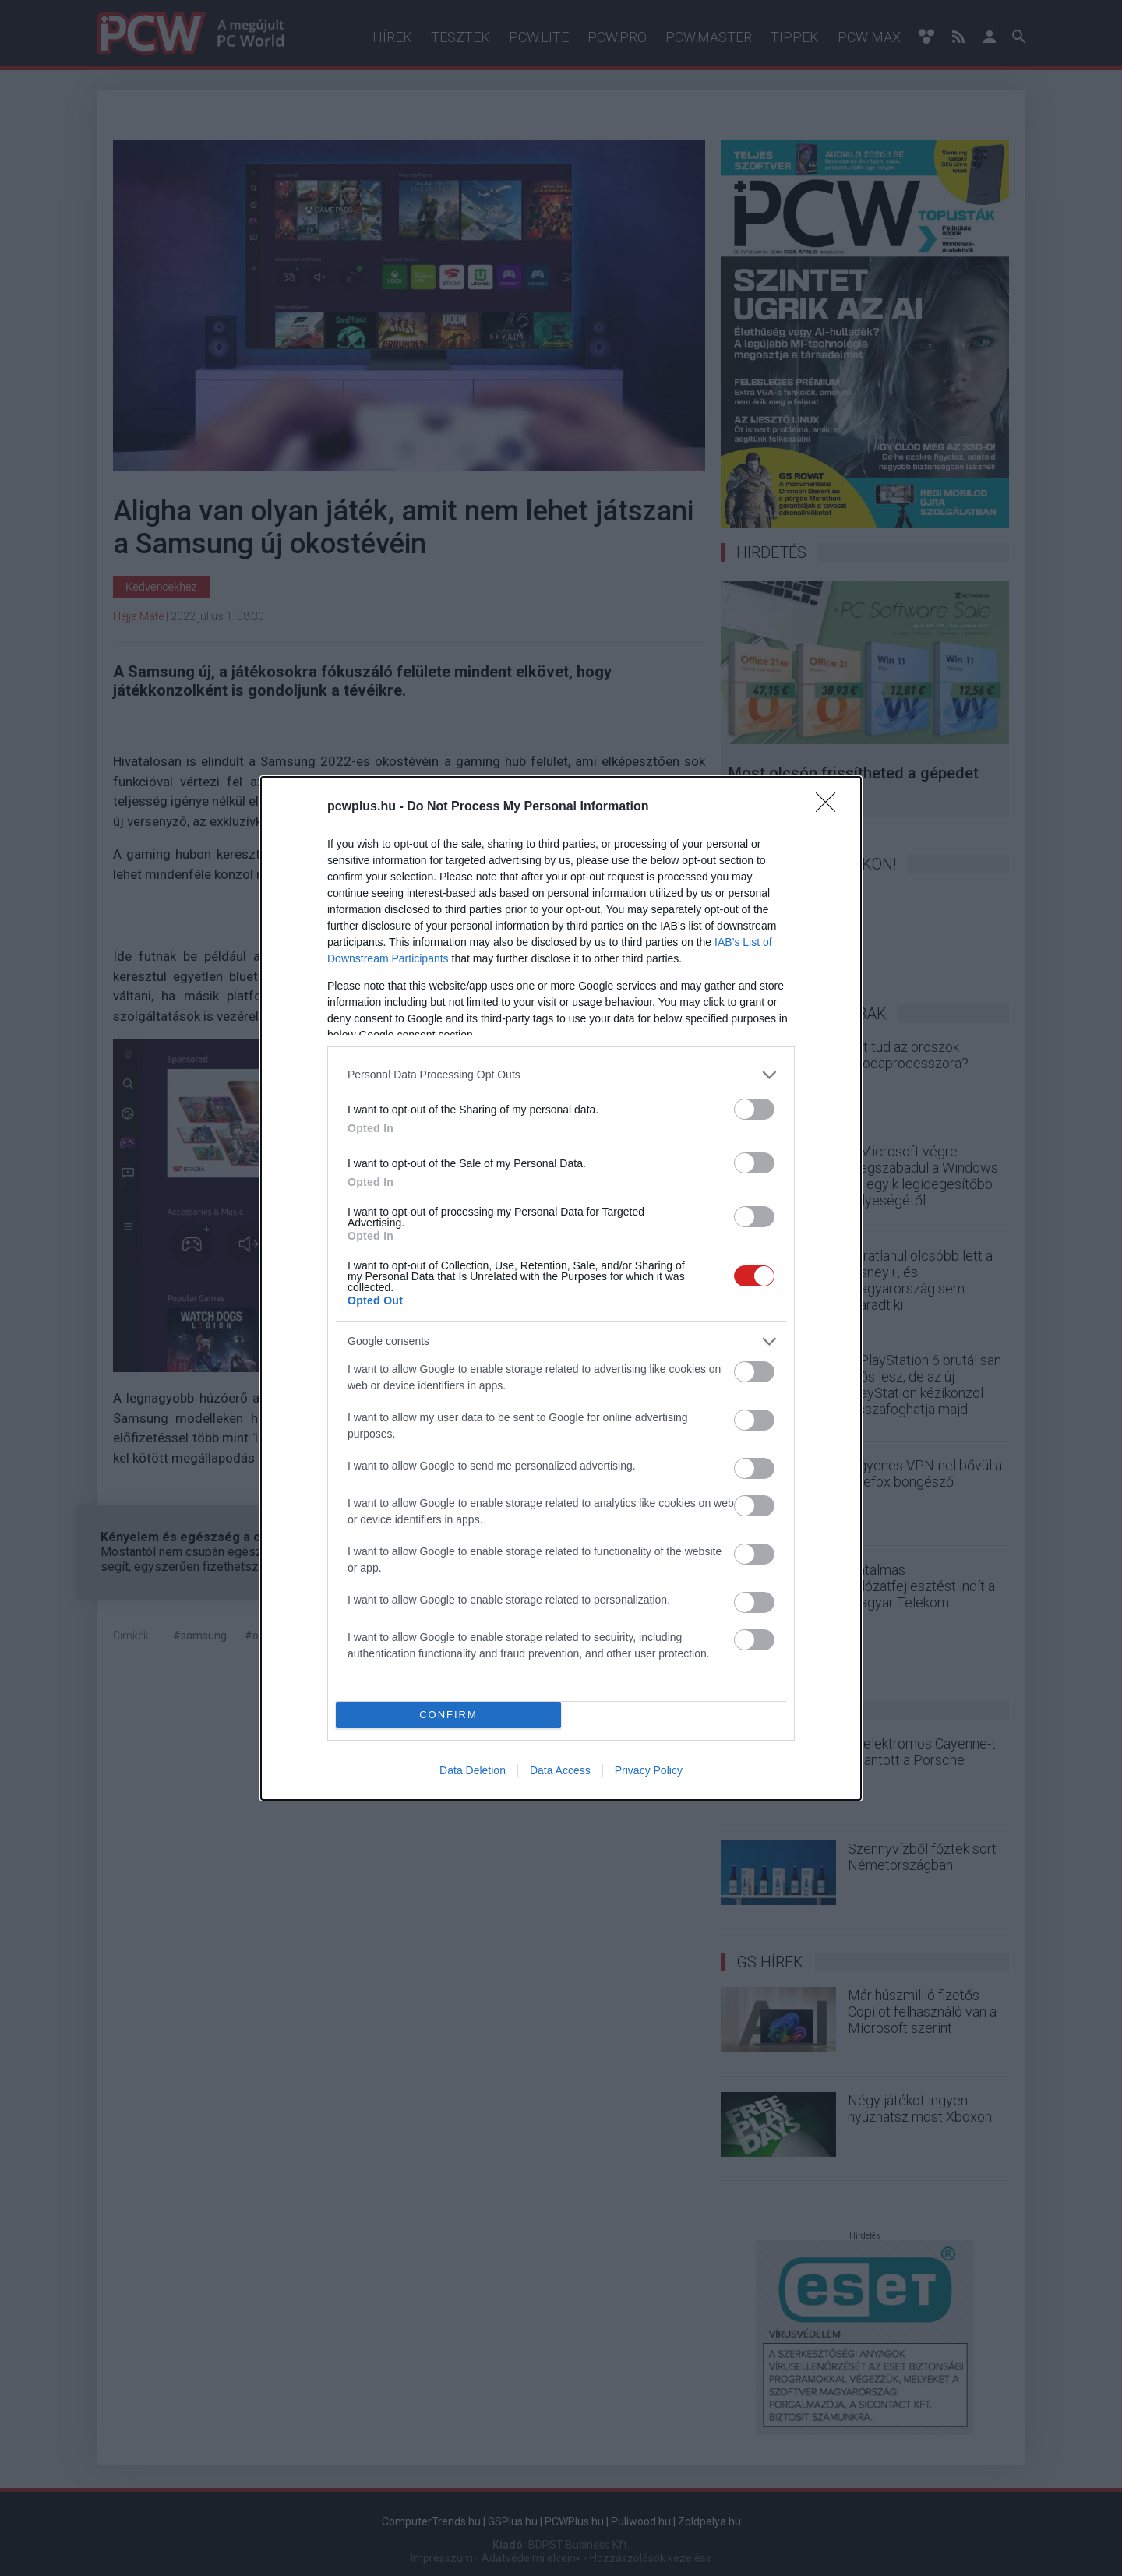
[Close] (830, 807)
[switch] (754, 1109)
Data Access (560, 1770)
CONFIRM (448, 1714)
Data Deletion (472, 1770)
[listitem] (561, 1075)
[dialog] (561, 1288)
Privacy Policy (649, 1770)
